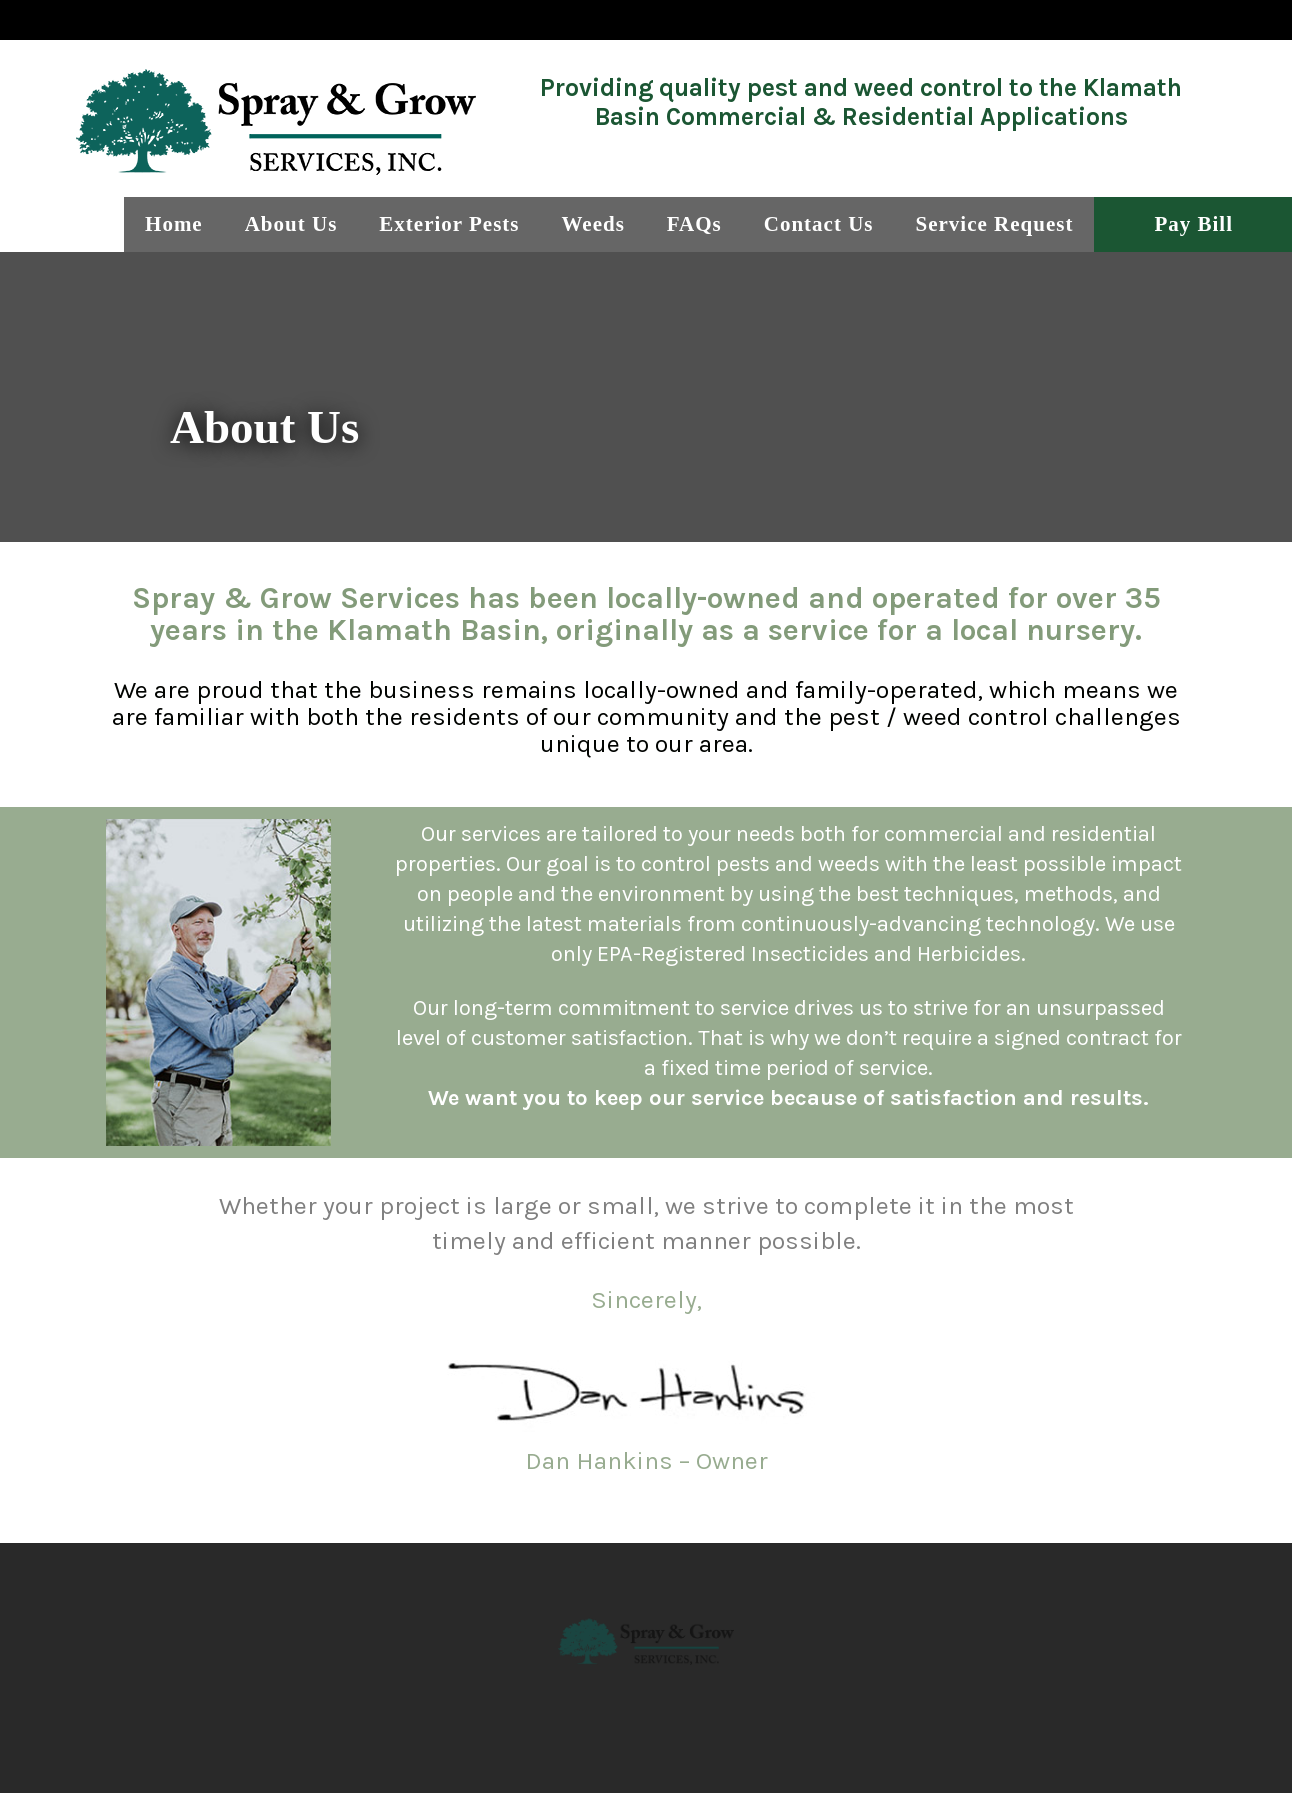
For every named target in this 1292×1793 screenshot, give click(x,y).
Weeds (592, 224)
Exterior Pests (449, 224)
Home (174, 224)
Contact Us (819, 224)
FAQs (694, 224)
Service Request (995, 224)
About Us (291, 224)
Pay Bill (1193, 224)
